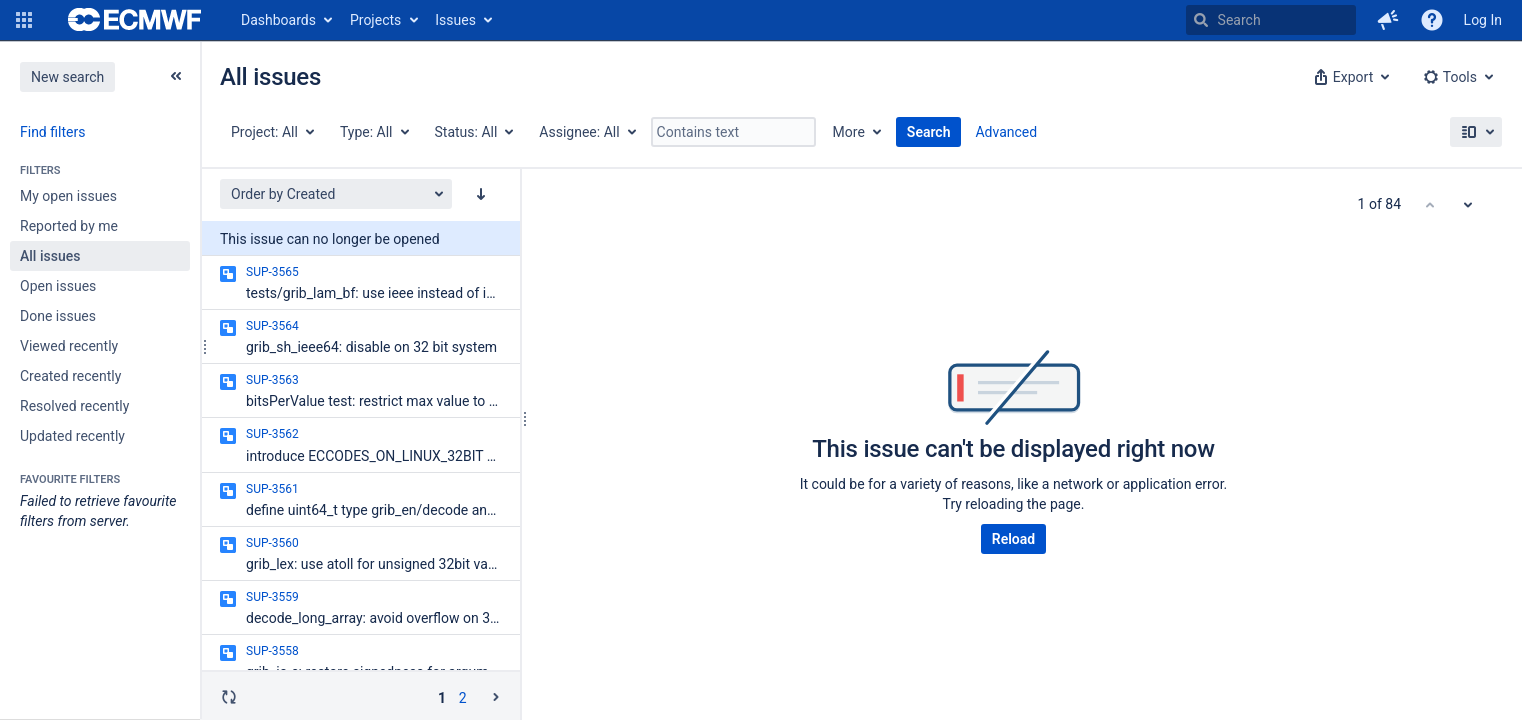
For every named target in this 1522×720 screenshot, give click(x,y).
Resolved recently (74, 406)
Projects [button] (375, 20)
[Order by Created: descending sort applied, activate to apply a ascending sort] (481, 194)
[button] (24, 20)
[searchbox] (1271, 20)
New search (67, 77)
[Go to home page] (134, 20)
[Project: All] (271, 132)
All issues (50, 256)
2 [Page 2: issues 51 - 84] (463, 698)
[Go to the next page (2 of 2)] (496, 697)
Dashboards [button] (278, 20)
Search (929, 132)
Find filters (52, 132)
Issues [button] (455, 20)
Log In (1483, 20)
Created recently (70, 376)
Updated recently (72, 436)
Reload (1013, 539)
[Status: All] (473, 132)
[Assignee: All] (586, 132)
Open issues (58, 286)
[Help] (1432, 20)
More (849, 132)
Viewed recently (69, 346)
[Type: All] (373, 132)
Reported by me (69, 226)
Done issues (58, 316)
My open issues (68, 196)
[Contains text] (733, 132)
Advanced (1006, 132)
